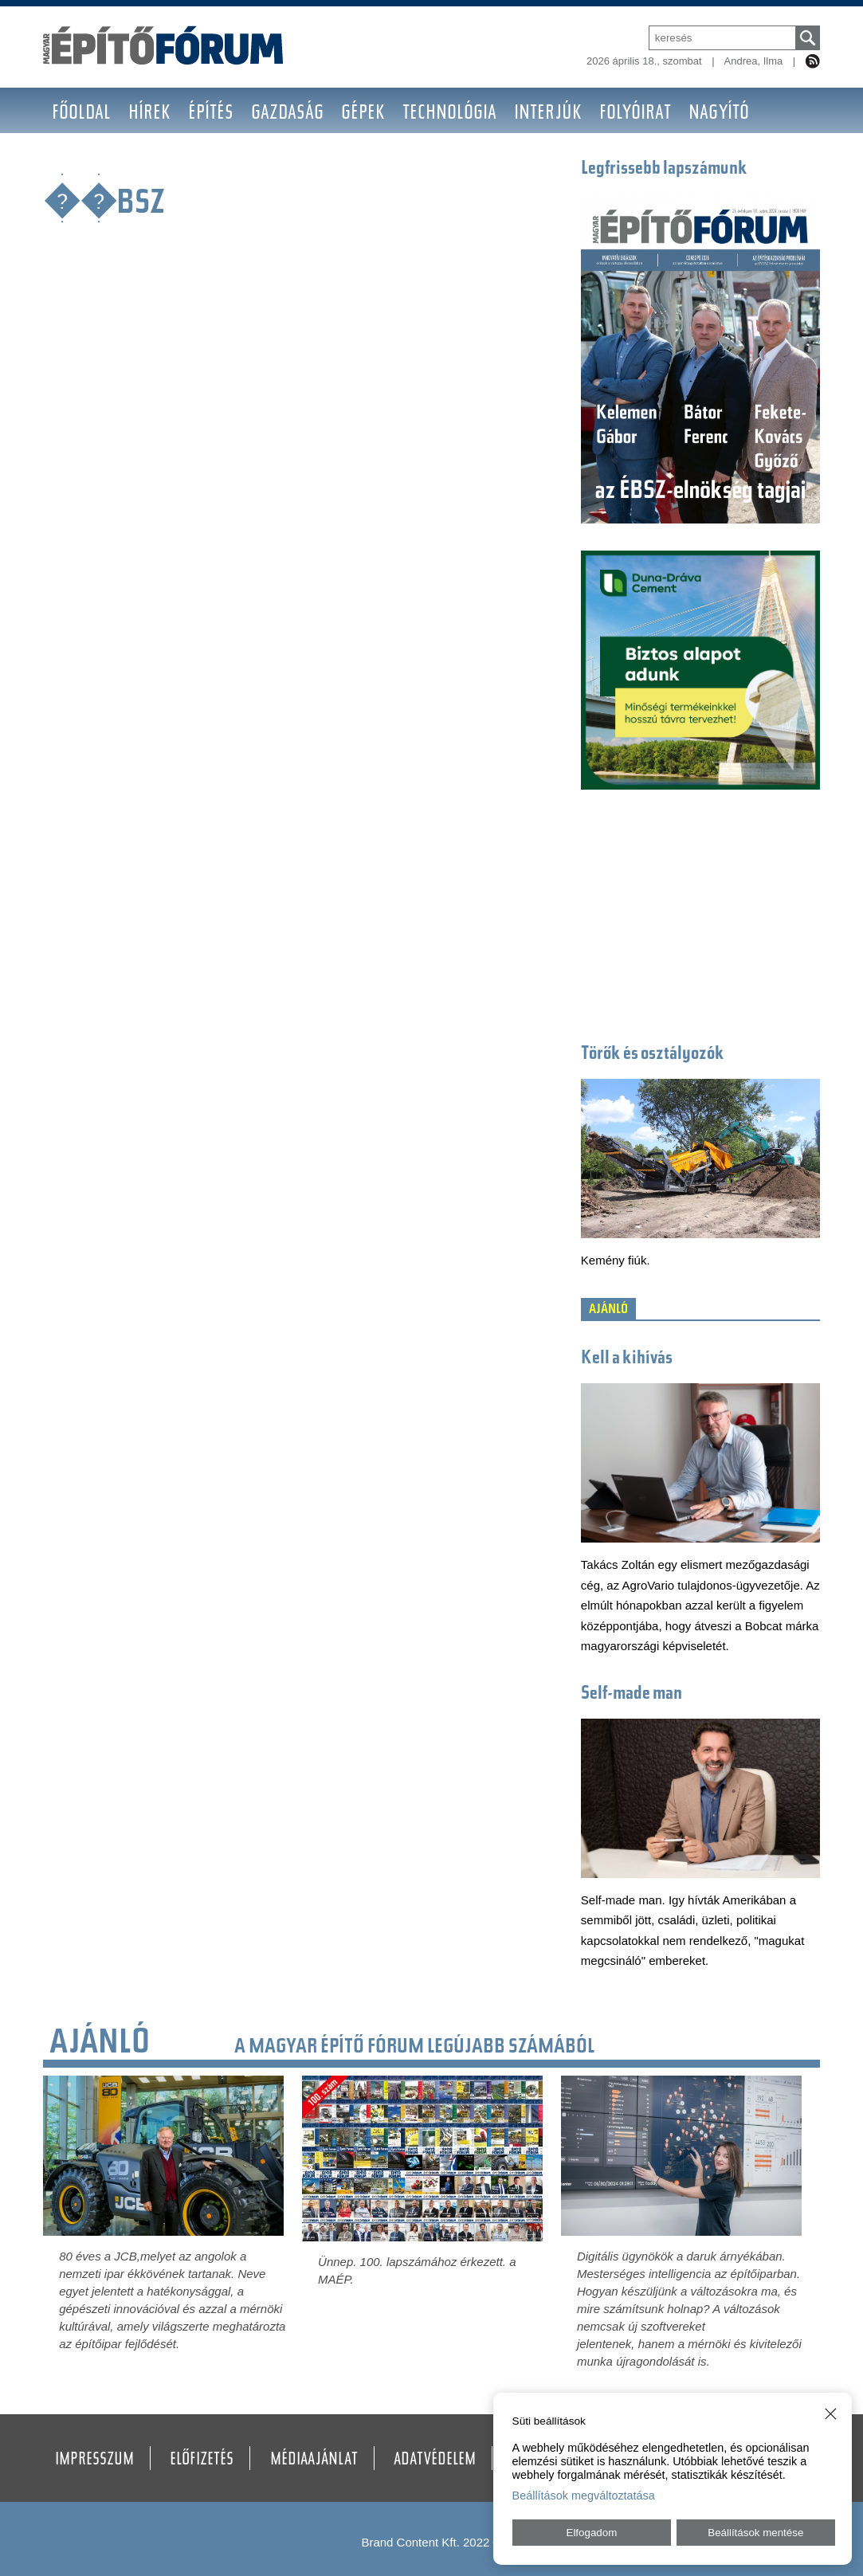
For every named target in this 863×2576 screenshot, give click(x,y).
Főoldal (81, 114)
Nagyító (718, 114)
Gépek (363, 114)
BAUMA (77, 160)
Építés (210, 114)
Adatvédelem (435, 2460)
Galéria (148, 160)
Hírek (149, 114)
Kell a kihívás (627, 1359)
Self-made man (631, 1694)
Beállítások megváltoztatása (583, 2495)
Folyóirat (635, 114)
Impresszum (94, 2460)
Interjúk (548, 114)
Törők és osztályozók (652, 1054)
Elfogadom (592, 2533)
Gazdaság (287, 114)
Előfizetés (201, 2460)
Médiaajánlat (314, 2460)
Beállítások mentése (755, 2533)
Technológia (449, 114)
